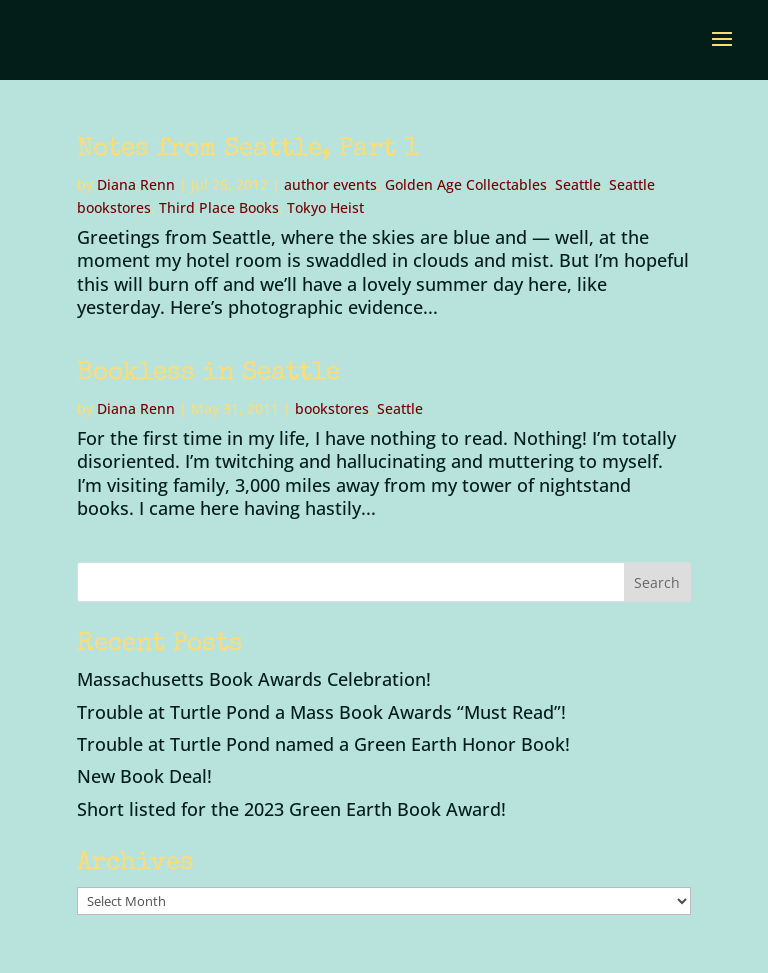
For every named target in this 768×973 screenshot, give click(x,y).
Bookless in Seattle (208, 374)
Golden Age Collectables (466, 184)
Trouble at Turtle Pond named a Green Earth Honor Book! (323, 744)
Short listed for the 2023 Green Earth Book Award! (291, 809)
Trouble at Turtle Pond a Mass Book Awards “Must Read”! (321, 712)
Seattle (578, 184)
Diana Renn (136, 184)
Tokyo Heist (325, 207)
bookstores (332, 408)
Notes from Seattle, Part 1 (248, 150)
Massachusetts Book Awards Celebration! (254, 679)
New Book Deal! (144, 776)
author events (330, 184)
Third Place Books (219, 207)
